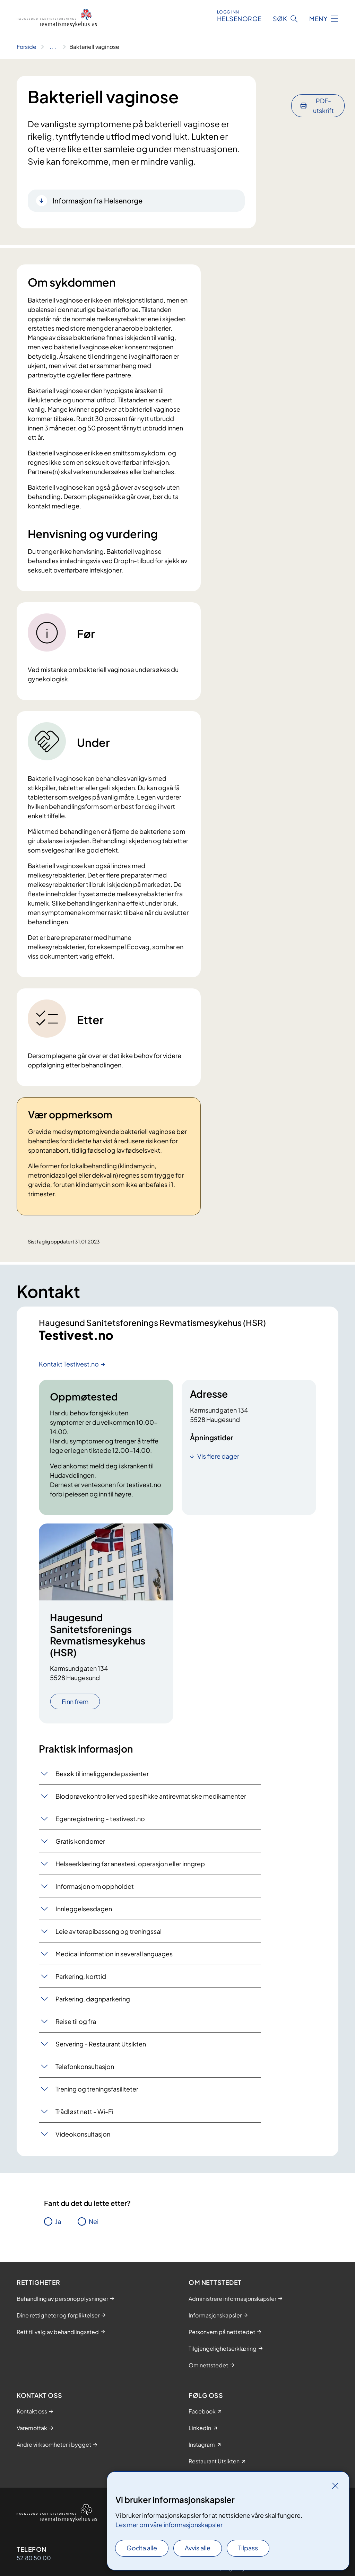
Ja (58, 2223)
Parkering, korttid (80, 1978)
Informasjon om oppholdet (94, 1888)
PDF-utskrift (323, 87)
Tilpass (248, 2548)
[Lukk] (335, 2485)
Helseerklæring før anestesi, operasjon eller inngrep (130, 1865)
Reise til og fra (75, 2023)
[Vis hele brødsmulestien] (52, 46)
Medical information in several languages (114, 1955)
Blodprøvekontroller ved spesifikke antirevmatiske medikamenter (150, 1798)
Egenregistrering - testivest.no (100, 1820)
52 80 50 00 (34, 2560)
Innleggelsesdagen (83, 1910)
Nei (93, 2223)
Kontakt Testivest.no (69, 1366)
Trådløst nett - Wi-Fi (84, 2113)
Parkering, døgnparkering (92, 2001)
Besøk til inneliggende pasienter (102, 1775)
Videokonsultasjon (82, 2136)
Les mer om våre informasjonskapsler (169, 2525)
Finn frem (75, 1704)
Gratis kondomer (80, 1843)
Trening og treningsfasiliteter (96, 2091)
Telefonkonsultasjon (84, 2068)
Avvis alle (197, 2548)
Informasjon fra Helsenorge (97, 200)
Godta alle (142, 2548)
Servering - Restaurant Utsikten (100, 2046)
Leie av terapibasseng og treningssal (108, 1933)
